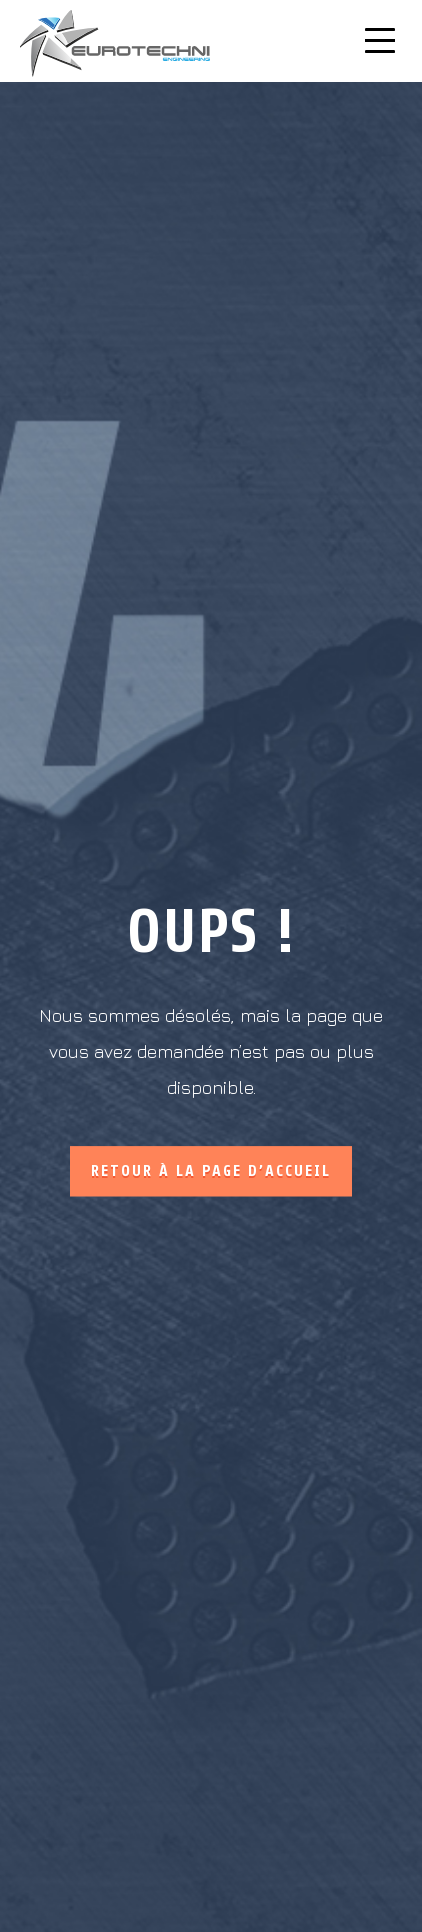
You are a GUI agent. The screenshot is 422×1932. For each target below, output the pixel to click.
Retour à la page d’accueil (211, 1171)
